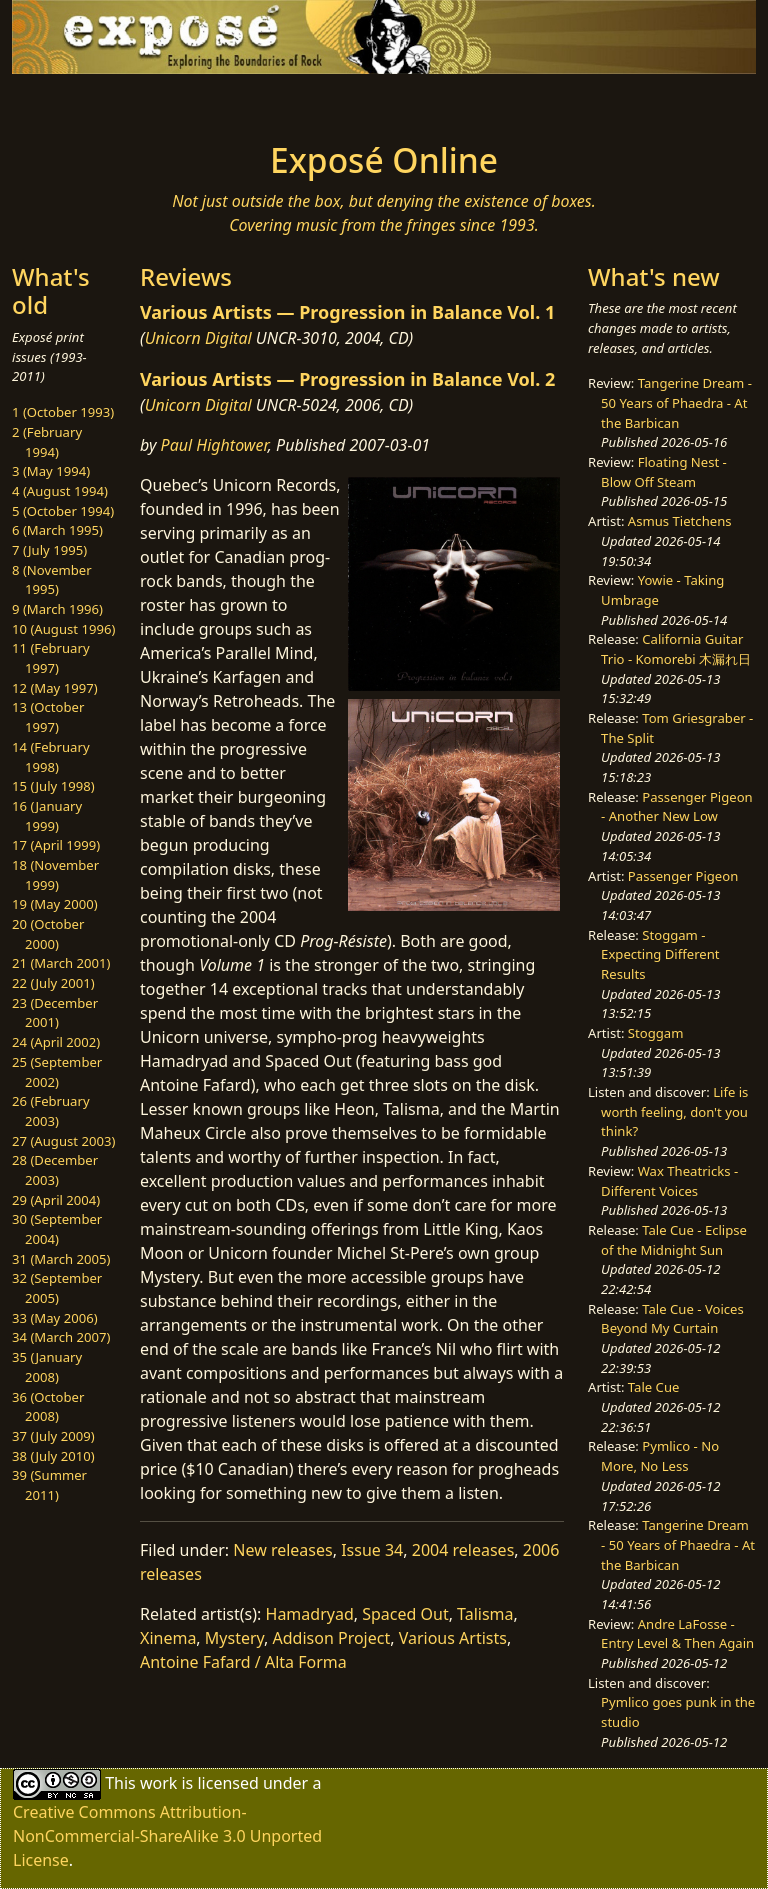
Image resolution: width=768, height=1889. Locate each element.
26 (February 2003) (51, 1111)
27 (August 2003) (63, 1141)
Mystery (234, 1638)
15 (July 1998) (53, 786)
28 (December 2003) (55, 1170)
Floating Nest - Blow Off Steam (664, 472)
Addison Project (332, 1638)
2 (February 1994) (47, 442)
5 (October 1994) (63, 511)
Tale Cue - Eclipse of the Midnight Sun (674, 1240)
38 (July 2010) (53, 1456)
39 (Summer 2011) (49, 1485)
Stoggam (656, 1033)
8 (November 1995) (52, 580)
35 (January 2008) (47, 1367)
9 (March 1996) (57, 609)
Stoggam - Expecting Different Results (660, 954)
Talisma (485, 1614)
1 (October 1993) (63, 412)
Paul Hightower (214, 445)
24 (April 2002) (56, 1042)
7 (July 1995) (49, 550)
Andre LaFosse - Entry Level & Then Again (677, 1634)
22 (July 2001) (53, 983)
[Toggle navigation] (76, 102)
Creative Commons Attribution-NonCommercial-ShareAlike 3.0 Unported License (167, 1836)
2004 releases (463, 1550)
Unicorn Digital (198, 338)
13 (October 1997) (48, 717)
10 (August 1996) (63, 629)
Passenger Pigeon (683, 876)
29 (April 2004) (56, 1200)
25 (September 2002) (57, 1072)
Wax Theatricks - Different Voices (669, 1181)
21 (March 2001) (61, 963)
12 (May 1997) (55, 688)
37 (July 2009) (53, 1436)
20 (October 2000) (48, 934)
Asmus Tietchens (680, 521)
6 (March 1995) (57, 530)
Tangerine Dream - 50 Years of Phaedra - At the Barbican (676, 402)
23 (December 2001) (55, 1013)
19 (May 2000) (55, 904)
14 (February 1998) (51, 757)
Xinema (168, 1638)
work (158, 1783)
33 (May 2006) (55, 1318)
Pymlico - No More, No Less (660, 1456)
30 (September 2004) (57, 1229)
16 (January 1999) (47, 816)
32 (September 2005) (57, 1288)
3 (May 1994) (51, 471)
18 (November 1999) (55, 875)
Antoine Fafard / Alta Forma (243, 1662)
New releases (282, 1550)
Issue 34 (372, 1550)
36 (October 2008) (48, 1407)
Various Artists (453, 1638)
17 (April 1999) (56, 845)
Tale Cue (654, 1387)
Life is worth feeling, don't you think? (674, 1111)
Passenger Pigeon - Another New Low (677, 807)
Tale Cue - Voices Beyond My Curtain (672, 1319)
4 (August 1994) (60, 491)
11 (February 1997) (51, 658)
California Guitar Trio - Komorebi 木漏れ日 (676, 649)
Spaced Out (405, 1614)
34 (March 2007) (61, 1337)
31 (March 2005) (61, 1259)
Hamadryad (310, 1614)
